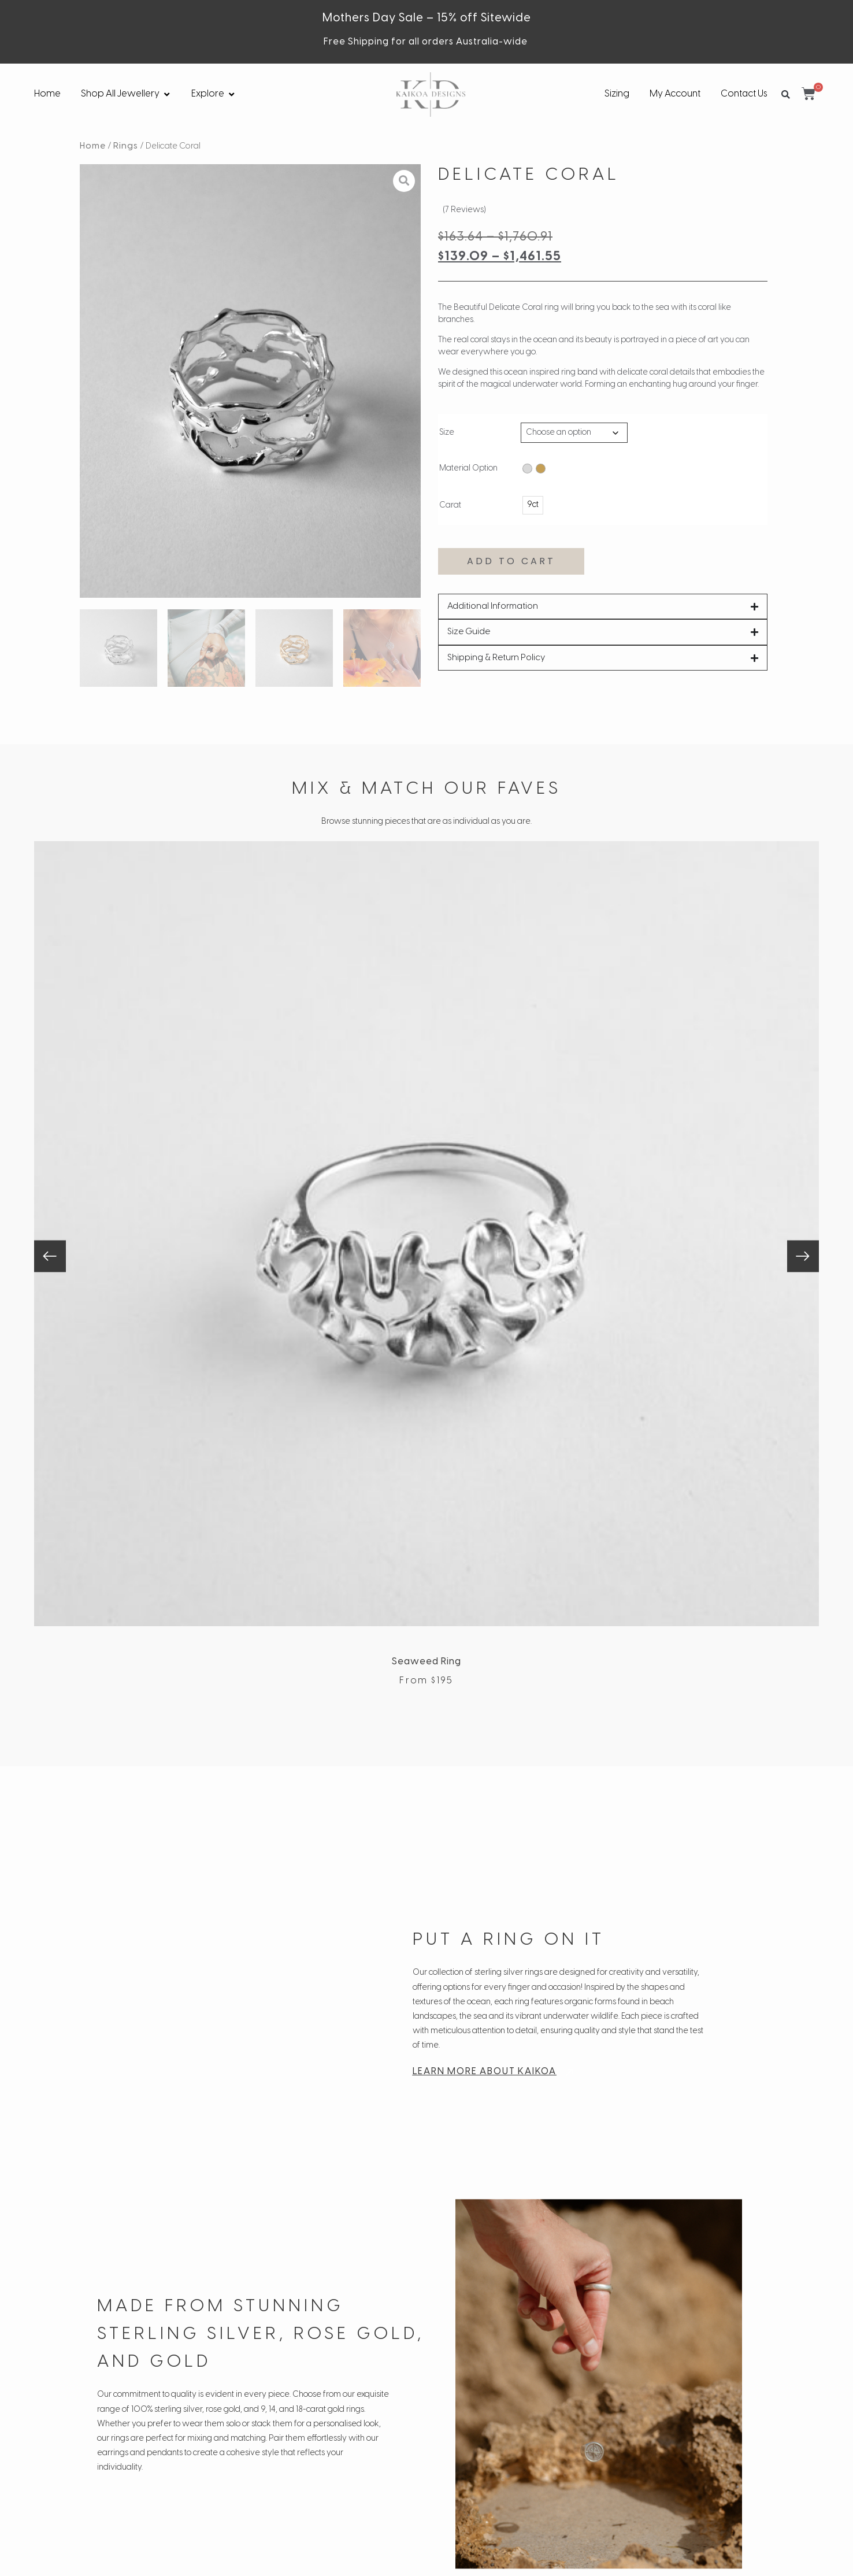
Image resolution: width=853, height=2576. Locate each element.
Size (446, 433)
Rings (125, 146)
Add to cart (511, 561)
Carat (450, 506)
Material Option (468, 469)
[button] (785, 94)
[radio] (527, 468)
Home (93, 146)
